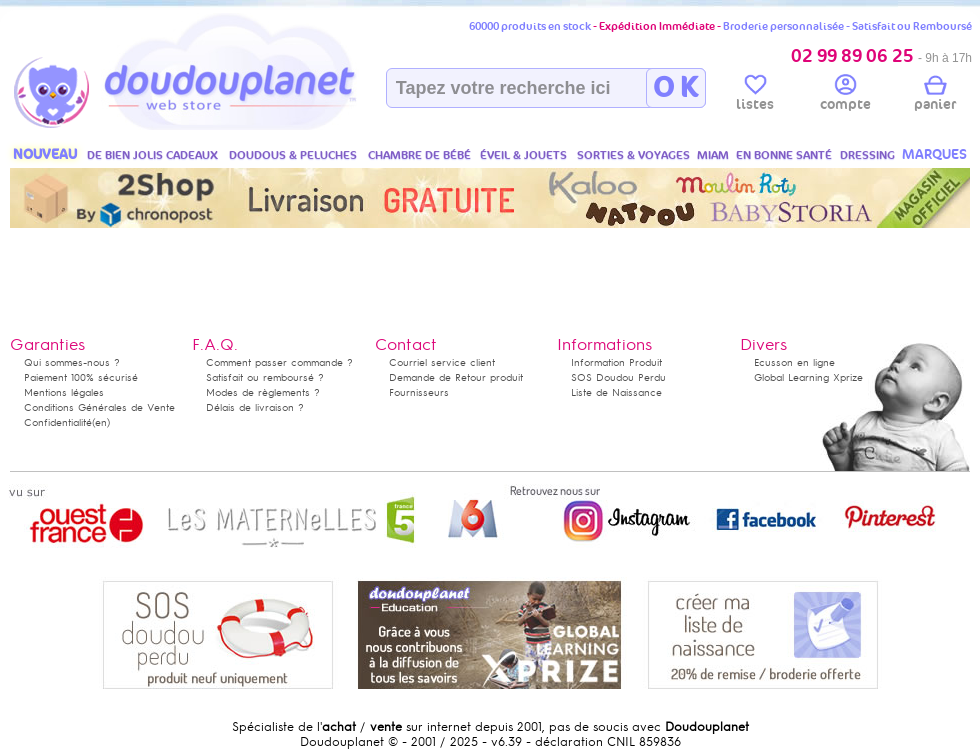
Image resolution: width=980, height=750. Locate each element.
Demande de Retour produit (456, 377)
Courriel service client (442, 362)
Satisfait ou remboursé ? (265, 377)
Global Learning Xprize (808, 377)
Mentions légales (64, 392)
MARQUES (934, 154)
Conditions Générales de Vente (99, 407)
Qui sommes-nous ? (72, 362)
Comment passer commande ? (279, 362)
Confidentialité (58, 422)
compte (845, 96)
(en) (101, 422)
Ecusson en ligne (794, 362)
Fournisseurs (419, 392)
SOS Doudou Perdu (618, 377)
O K (675, 88)
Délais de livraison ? (255, 407)
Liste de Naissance (616, 392)
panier (935, 96)
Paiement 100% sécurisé (81, 377)
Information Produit (616, 362)
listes (755, 96)
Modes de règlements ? (263, 392)
